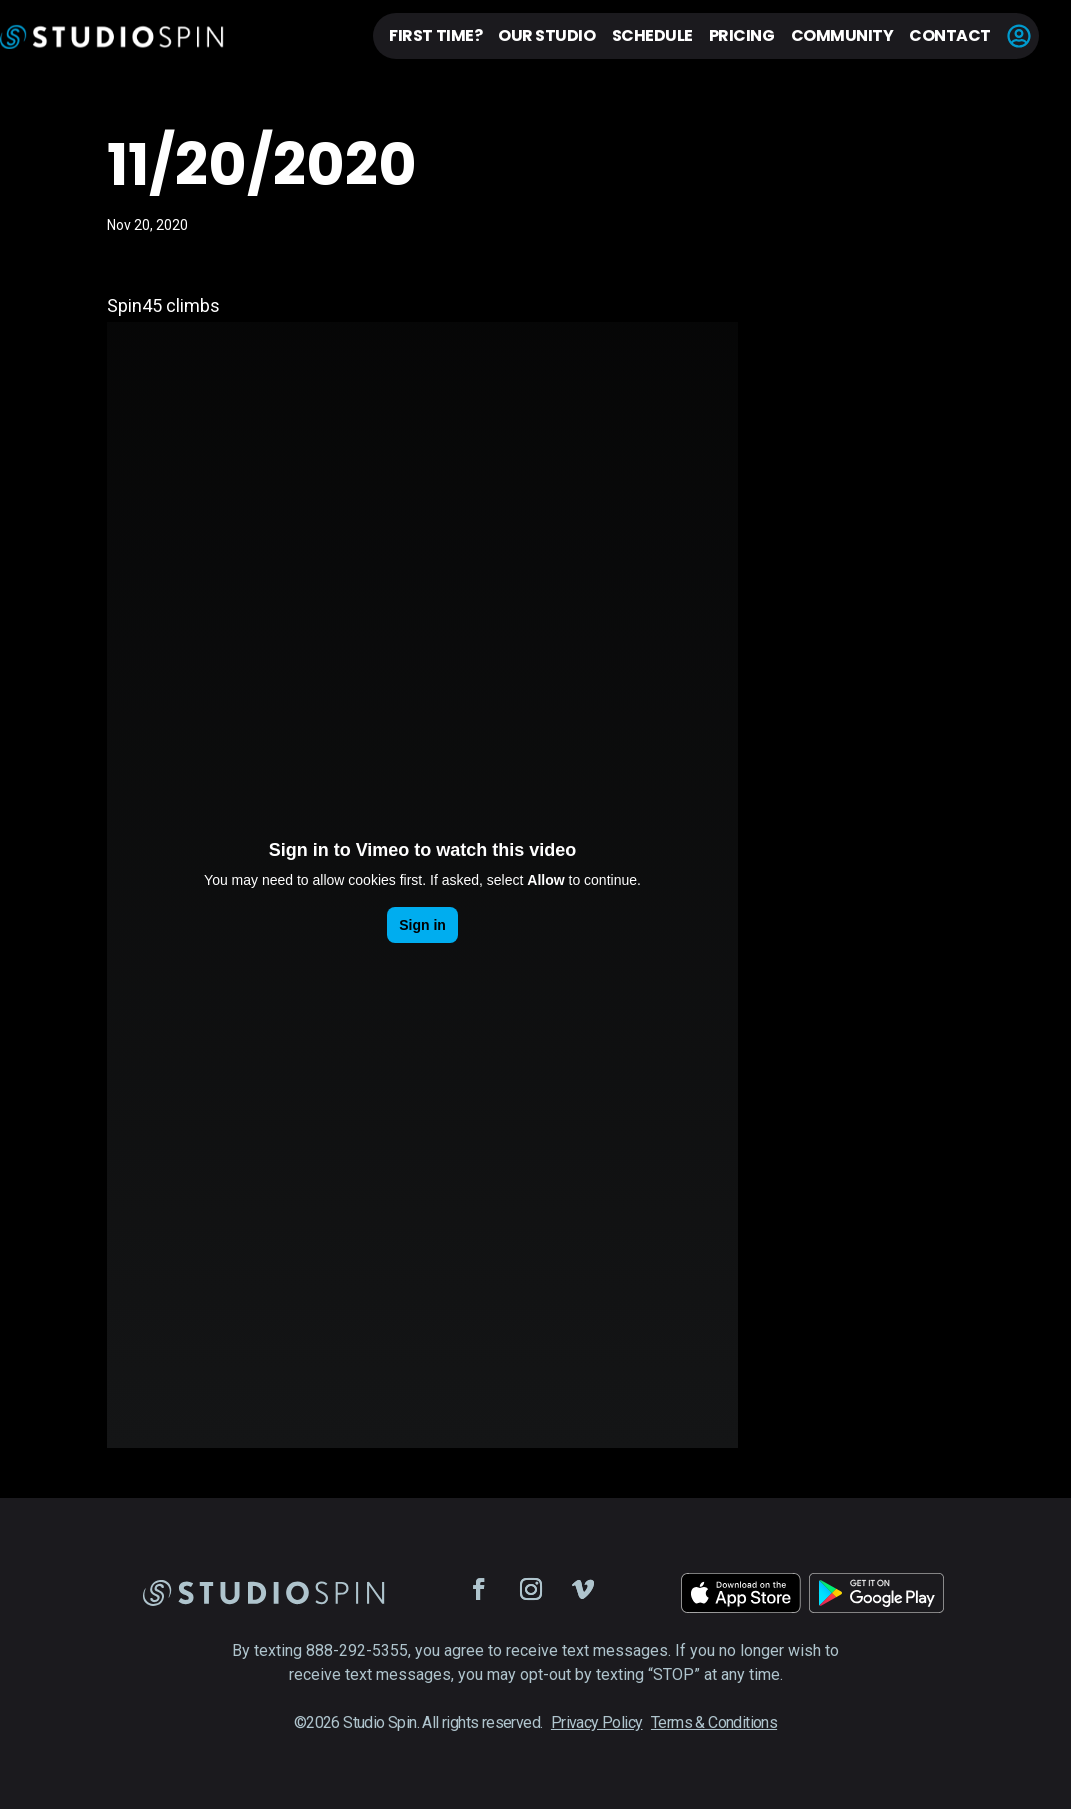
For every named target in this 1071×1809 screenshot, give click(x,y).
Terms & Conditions (714, 1722)
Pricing (742, 35)
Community (842, 35)
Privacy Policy (597, 1722)
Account (1019, 36)
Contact (950, 35)
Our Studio (546, 35)
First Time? (435, 35)
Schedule (652, 35)
